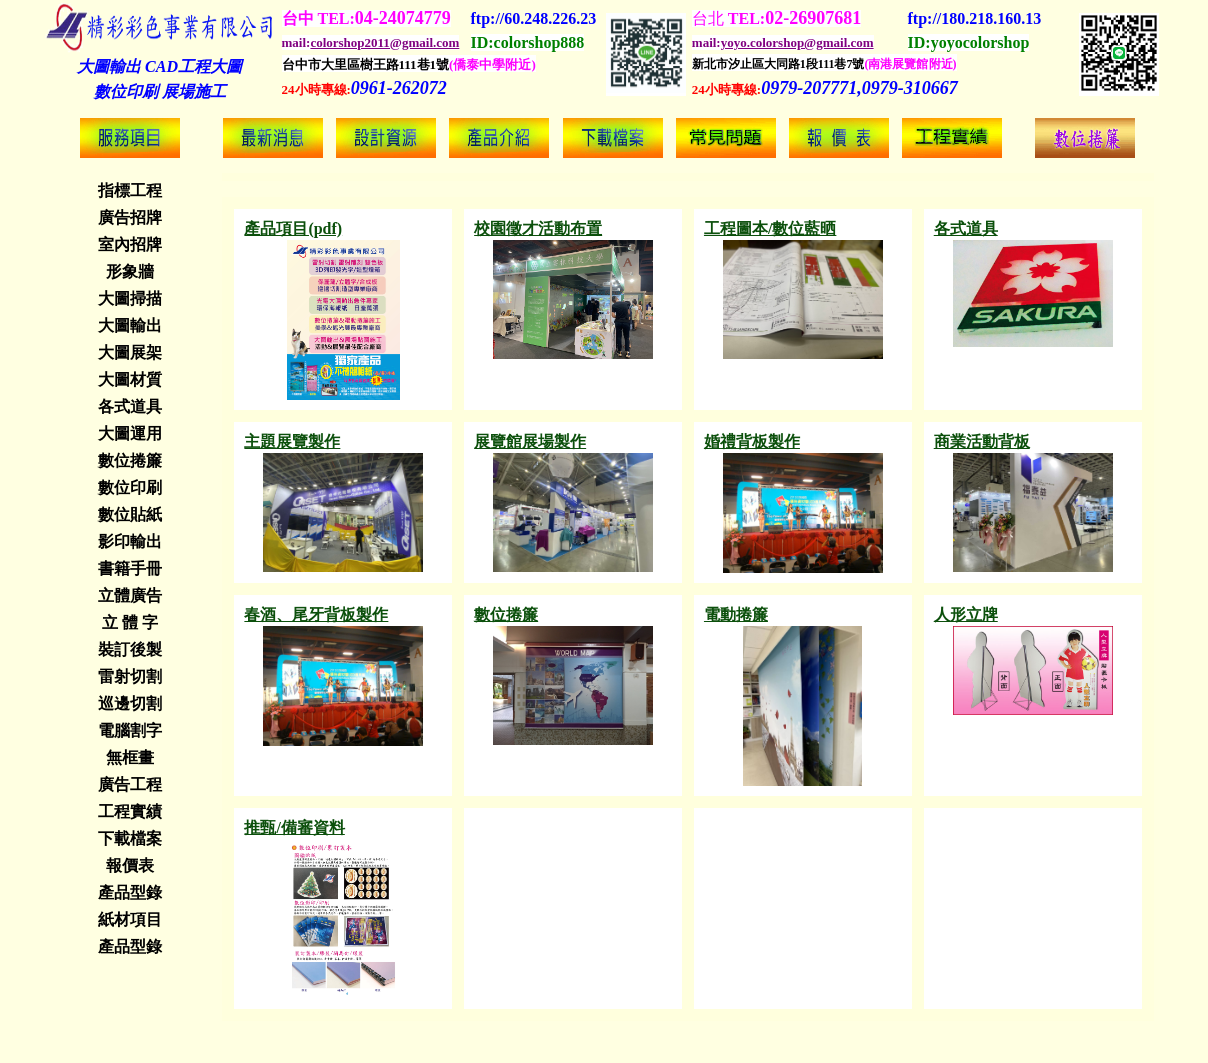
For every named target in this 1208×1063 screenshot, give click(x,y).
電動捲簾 (736, 614)
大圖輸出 (130, 325)
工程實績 (130, 811)
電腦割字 (130, 730)
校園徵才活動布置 (538, 228)
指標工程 (130, 190)
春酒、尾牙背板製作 (316, 614)
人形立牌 (966, 614)
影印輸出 (130, 541)
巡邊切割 (130, 703)
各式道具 (130, 406)
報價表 (130, 865)
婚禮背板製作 (752, 441)
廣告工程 (130, 784)
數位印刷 (130, 487)
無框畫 (130, 757)
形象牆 (130, 271)
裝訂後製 (130, 649)
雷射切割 (130, 676)
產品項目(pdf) (293, 228)
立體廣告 (130, 595)
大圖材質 (130, 379)
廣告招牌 (130, 217)
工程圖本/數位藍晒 (770, 228)
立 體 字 (130, 622)
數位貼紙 (130, 514)
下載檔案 (130, 838)
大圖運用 (130, 433)
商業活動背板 (982, 441)
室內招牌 (130, 244)
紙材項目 (130, 919)
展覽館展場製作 (530, 441)
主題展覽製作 (292, 441)
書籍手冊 (130, 568)
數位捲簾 (130, 460)
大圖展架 (130, 352)
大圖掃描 (130, 298)
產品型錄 (130, 892)
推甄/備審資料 (294, 827)
